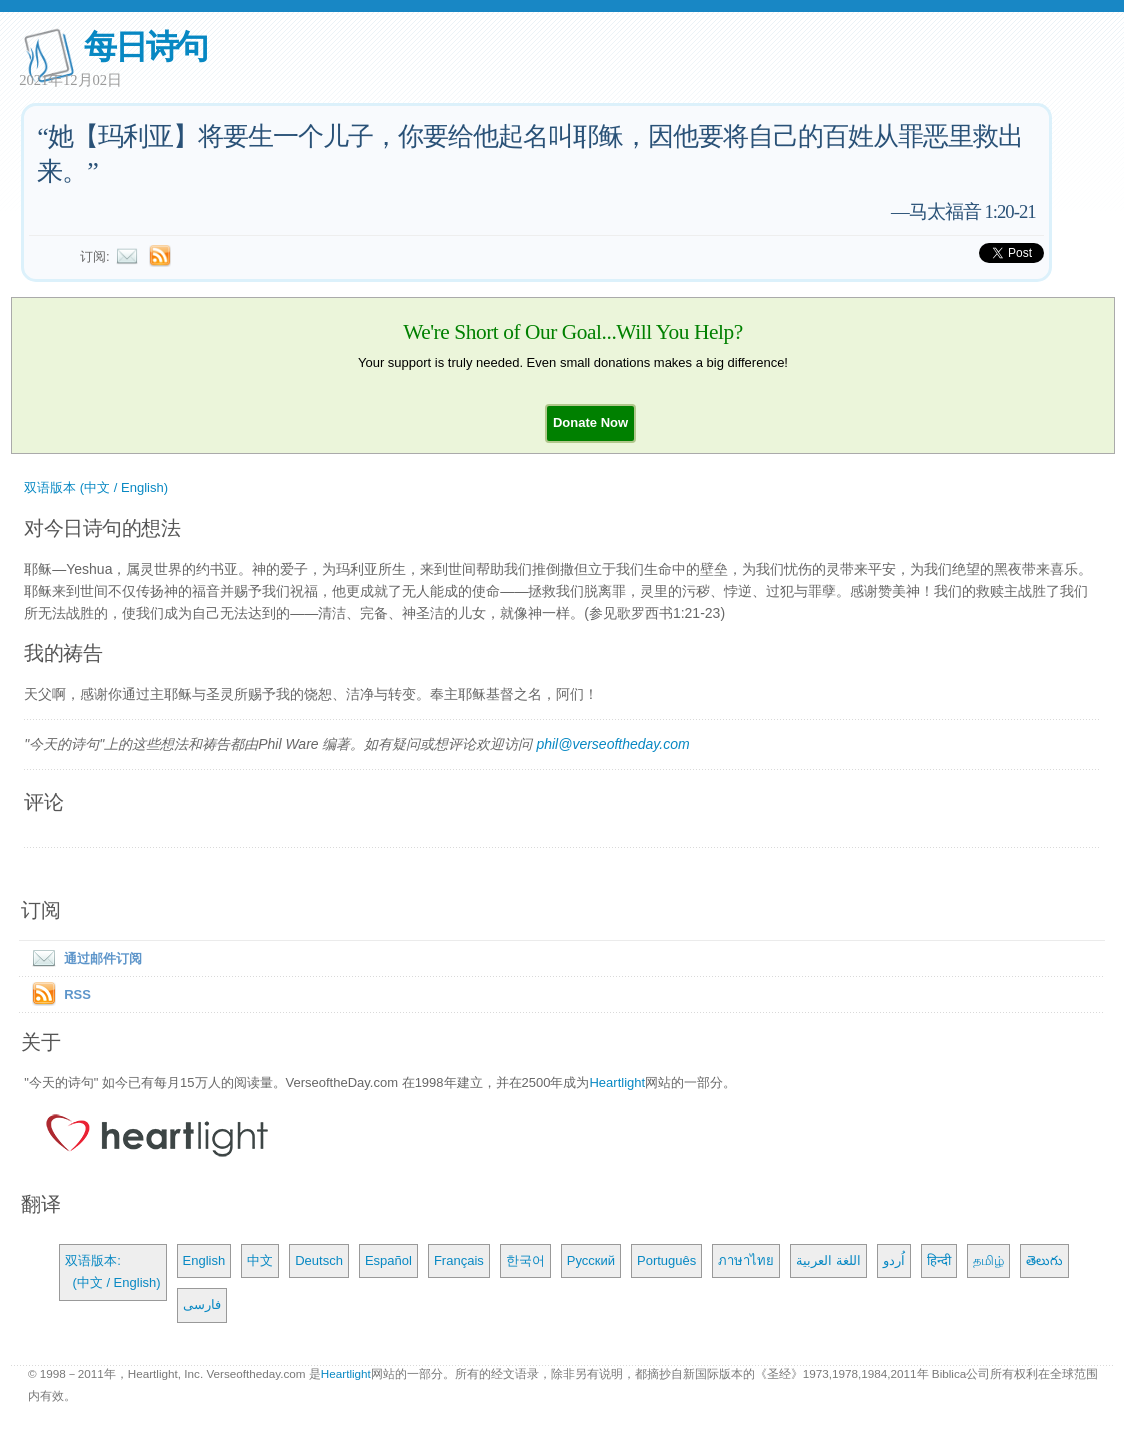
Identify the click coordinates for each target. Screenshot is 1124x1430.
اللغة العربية (828, 1260)
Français (459, 1260)
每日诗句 (145, 46)
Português (666, 1260)
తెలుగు (1044, 1260)
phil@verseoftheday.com (612, 744)
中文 (260, 1260)
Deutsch (319, 1260)
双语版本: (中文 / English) (112, 1271)
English (204, 1260)
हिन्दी (939, 1260)
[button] (590, 422)
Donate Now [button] (590, 422)
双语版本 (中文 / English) (96, 487)
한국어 (525, 1260)
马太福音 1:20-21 (972, 211)
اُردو (894, 1260)
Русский (591, 1260)
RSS (77, 994)
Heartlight (617, 1082)
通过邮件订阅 (83, 958)
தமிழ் (988, 1260)
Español (388, 1260)
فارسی (202, 1304)
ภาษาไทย (746, 1260)
